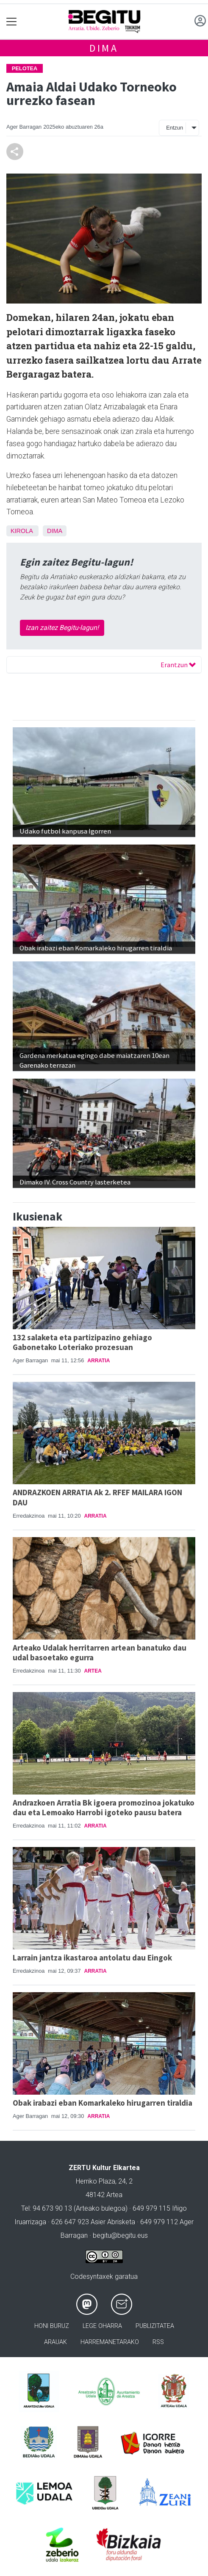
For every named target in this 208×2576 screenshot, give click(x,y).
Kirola (22, 530)
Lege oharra (102, 2326)
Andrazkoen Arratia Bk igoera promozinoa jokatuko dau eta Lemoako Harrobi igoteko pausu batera (103, 1807)
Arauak (55, 2342)
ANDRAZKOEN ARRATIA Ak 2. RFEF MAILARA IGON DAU (97, 1497)
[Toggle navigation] (12, 21)
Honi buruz (51, 2326)
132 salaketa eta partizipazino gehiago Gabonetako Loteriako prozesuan (82, 1342)
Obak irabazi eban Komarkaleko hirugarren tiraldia (102, 2103)
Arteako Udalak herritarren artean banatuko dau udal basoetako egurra (99, 1652)
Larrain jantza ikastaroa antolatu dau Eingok (92, 1957)
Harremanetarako (109, 2342)
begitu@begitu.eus (120, 2235)
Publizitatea (155, 2326)
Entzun (174, 127)
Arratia (98, 1361)
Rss (158, 2342)
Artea (93, 1671)
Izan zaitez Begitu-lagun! (62, 628)
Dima (104, 48)
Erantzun (178, 664)
